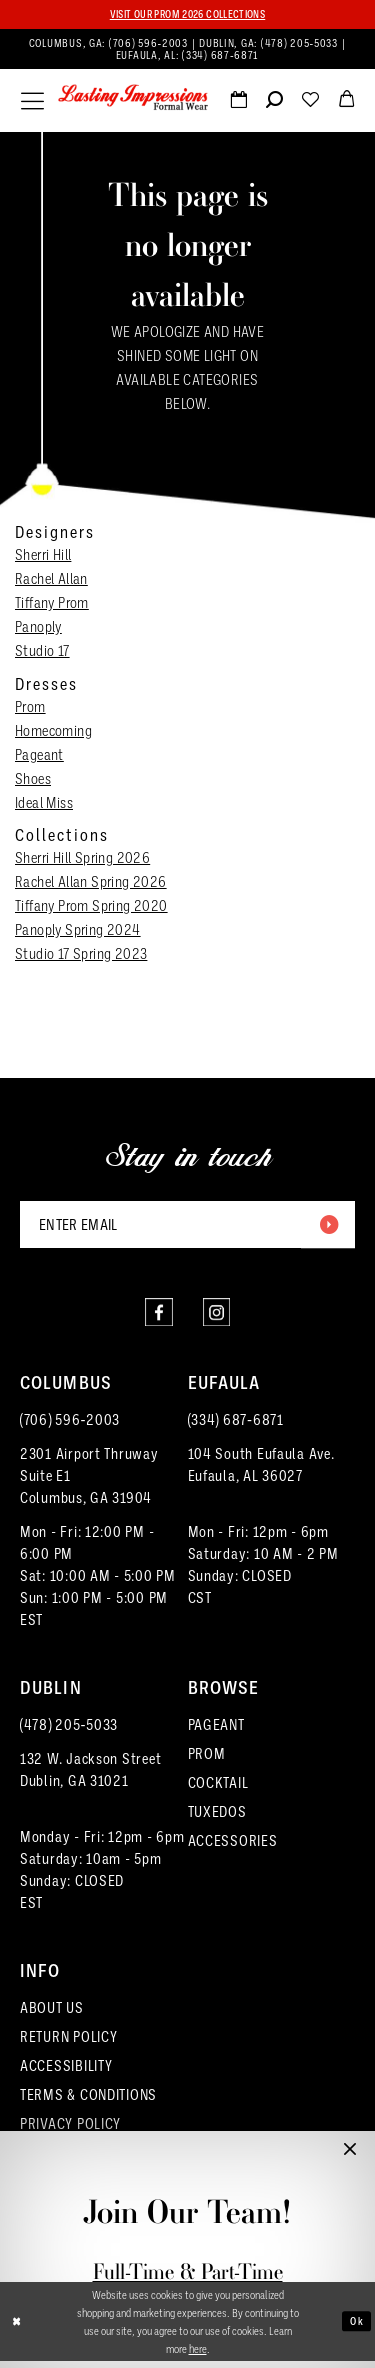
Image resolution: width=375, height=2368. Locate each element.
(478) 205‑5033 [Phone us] (301, 43)
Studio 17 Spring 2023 (81, 955)
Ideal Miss (44, 803)
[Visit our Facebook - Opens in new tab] (157, 1317)
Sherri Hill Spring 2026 (82, 859)
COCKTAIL (218, 1790)
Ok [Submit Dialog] (356, 2328)
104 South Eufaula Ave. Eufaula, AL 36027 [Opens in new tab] (261, 1472)
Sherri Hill (43, 556)
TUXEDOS (217, 1819)
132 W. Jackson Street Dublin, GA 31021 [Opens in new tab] (90, 1777)
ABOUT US (52, 2015)
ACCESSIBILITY (66, 2073)
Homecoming (53, 731)
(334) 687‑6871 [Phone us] (220, 56)
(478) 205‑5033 (69, 1732)
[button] (32, 102)
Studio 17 (42, 652)
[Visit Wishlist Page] (310, 104)
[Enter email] (187, 1227)
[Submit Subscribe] (327, 1227)
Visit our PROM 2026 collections (187, 15)
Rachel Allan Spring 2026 (91, 883)
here (198, 2355)
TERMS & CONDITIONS (88, 2102)
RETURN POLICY (69, 2044)
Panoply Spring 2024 (78, 931)
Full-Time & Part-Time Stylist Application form (187, 2285)
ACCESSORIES (233, 1848)
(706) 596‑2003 (70, 1427)
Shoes (33, 779)
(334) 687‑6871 (236, 1427)
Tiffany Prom (52, 604)
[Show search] (274, 104)
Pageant (39, 755)
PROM (207, 1761)
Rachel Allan (51, 580)
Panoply (38, 628)
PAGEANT (216, 1732)
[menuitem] (187, 50)
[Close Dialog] (17, 2328)
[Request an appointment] (238, 104)
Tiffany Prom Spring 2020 (91, 907)
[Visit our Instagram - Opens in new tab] (218, 1317)
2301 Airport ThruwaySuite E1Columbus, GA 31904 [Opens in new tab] (89, 1483)
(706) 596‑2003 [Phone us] (150, 43)
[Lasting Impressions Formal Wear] (133, 98)
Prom (30, 707)
